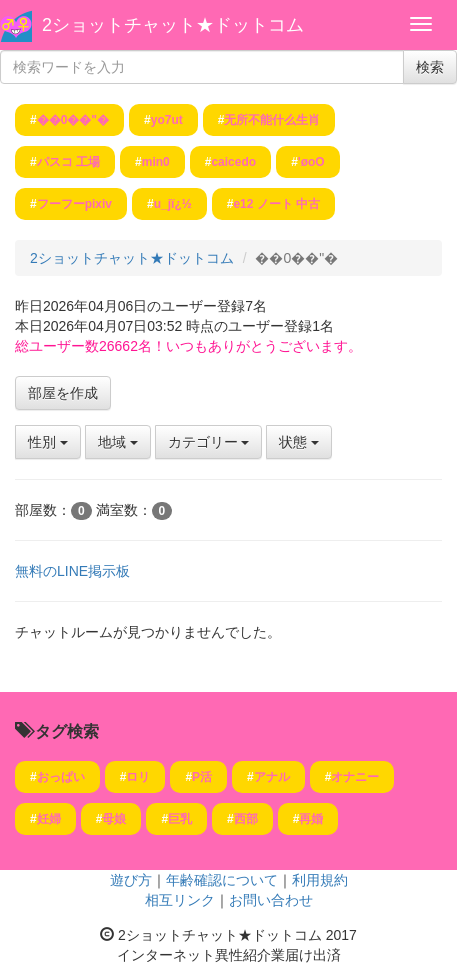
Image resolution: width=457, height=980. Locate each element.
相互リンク (180, 900)
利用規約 (320, 880)
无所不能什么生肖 (272, 120)
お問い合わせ (271, 900)
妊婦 (49, 819)
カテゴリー (209, 442)
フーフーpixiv (74, 204)
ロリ (138, 777)
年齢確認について (222, 880)
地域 (118, 442)
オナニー (355, 777)
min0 (156, 162)
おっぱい (61, 777)
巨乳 (180, 819)
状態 (299, 442)
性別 (48, 442)
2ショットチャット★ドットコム (173, 25)
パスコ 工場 (68, 162)
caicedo (233, 162)
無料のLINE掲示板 (72, 571)
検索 (430, 67)
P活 (202, 777)
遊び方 (131, 880)
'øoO (311, 162)
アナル (272, 777)
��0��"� (73, 120)
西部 (246, 819)
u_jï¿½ (173, 204)
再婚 (311, 819)
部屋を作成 (63, 393)
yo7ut (167, 120)
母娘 (114, 819)
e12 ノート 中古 (276, 204)
